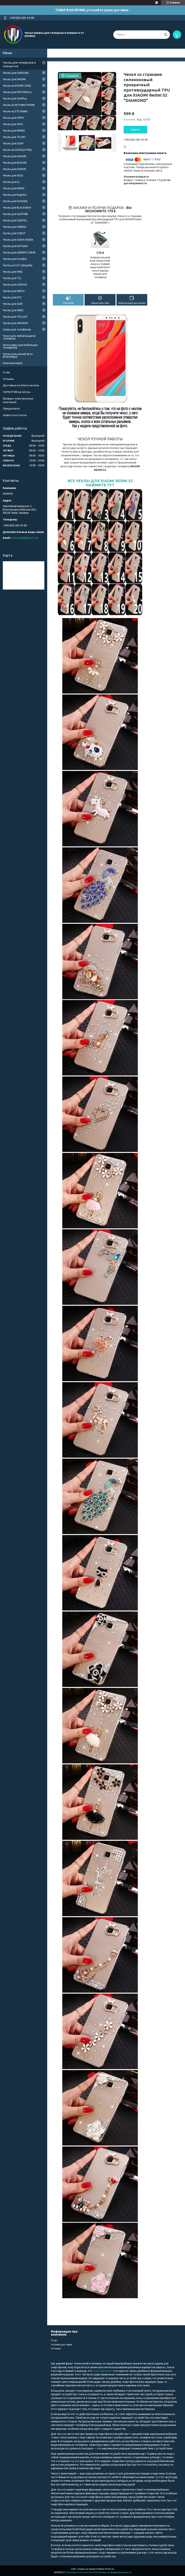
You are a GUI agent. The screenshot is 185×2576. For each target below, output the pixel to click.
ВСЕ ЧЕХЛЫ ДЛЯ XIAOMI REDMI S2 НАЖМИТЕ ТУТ (100, 483)
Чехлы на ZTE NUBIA (15, 111)
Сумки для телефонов (17, 329)
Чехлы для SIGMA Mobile (18, 239)
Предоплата (11, 408)
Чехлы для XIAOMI (14, 79)
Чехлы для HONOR (14, 169)
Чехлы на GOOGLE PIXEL (17, 149)
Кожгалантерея (12, 363)
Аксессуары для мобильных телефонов (20, 346)
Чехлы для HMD (13, 271)
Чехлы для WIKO (13, 310)
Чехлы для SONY (13, 143)
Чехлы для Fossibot (15, 258)
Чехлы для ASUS (13, 175)
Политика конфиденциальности (113, 2572)
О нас (6, 372)
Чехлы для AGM (12, 303)
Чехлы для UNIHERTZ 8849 (19, 252)
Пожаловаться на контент (79, 2572)
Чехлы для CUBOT (14, 233)
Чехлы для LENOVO (15, 284)
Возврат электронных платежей (18, 400)
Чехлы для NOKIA (13, 188)
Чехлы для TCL (12, 278)
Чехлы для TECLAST (15, 316)
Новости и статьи (15, 415)
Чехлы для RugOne (14, 194)
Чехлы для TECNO (14, 137)
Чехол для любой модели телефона (19, 337)
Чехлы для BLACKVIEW (17, 207)
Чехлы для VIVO (13, 124)
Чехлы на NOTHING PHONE (19, 104)
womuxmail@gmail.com (25, 537)
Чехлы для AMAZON (15, 323)
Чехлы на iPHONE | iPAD (17, 85)
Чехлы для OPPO (13, 117)
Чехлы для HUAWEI (14, 156)
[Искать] (165, 34)
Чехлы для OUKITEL (15, 220)
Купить (135, 129)
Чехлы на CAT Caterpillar (17, 265)
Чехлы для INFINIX (14, 130)
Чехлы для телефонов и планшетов (19, 64)
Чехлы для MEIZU (14, 291)
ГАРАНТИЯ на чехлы (16, 391)
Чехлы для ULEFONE (15, 214)
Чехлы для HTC (12, 297)
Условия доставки (61, 2344)
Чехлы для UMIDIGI (14, 226)
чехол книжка (101, 2370)
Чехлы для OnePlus (15, 98)
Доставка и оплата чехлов (21, 385)
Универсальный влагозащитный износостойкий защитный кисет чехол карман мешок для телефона (100, 267)
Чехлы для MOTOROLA (17, 92)
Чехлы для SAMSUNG (16, 72)
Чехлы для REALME (15, 162)
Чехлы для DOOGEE (15, 201)
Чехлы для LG (11, 181)
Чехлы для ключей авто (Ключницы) (18, 355)
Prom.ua (109, 2569)
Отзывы (8, 378)
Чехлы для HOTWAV (15, 246)
